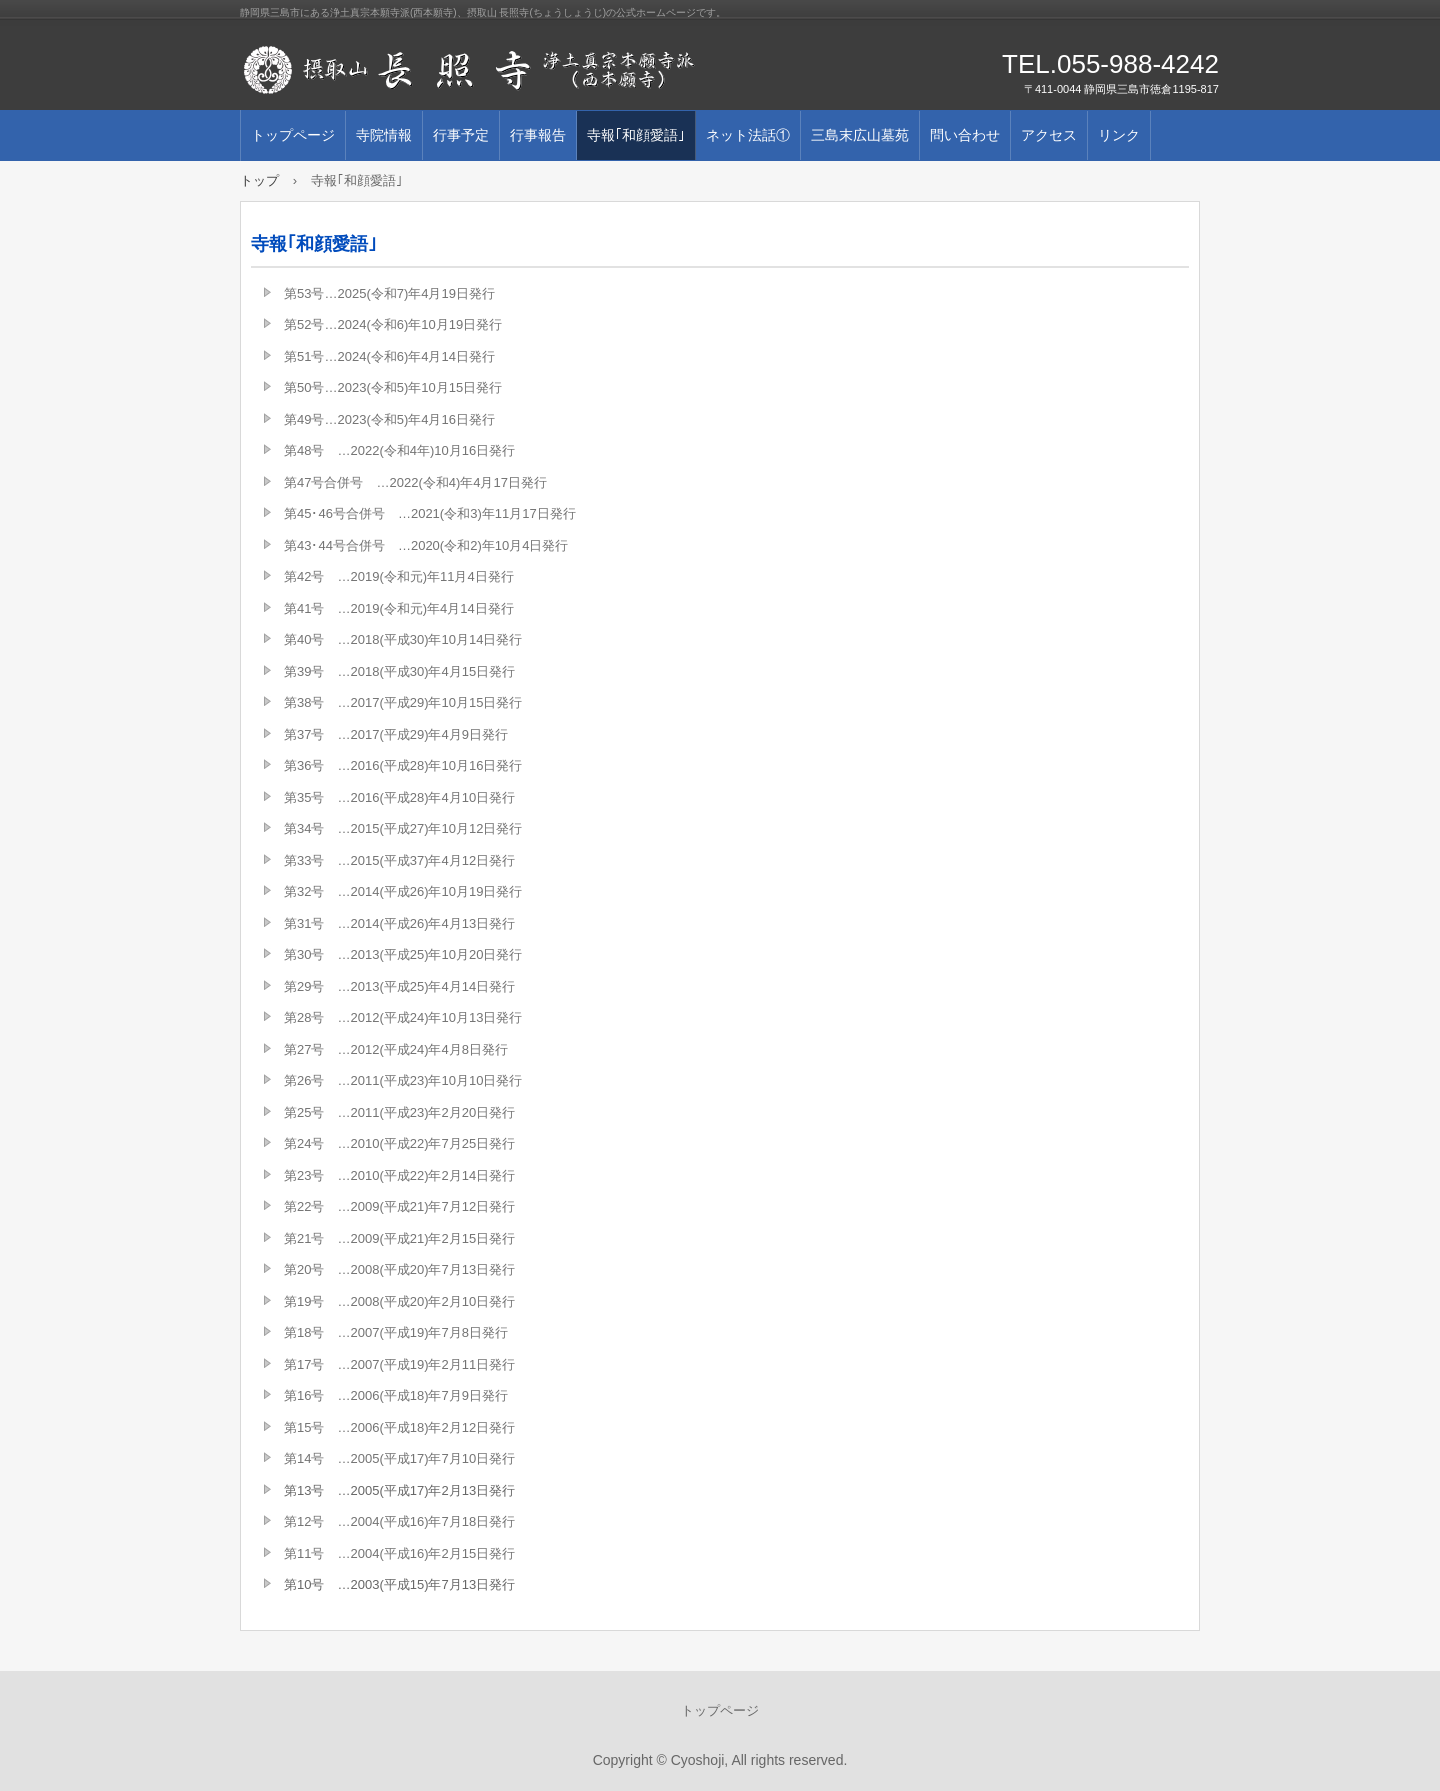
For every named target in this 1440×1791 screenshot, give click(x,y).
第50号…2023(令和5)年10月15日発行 (393, 387)
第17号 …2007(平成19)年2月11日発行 (399, 1364)
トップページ (293, 135)
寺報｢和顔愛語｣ (636, 135)
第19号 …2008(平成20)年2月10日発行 (399, 1301)
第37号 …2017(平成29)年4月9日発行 (396, 734)
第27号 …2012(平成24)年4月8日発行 (396, 1049)
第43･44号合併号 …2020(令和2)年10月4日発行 (426, 545)
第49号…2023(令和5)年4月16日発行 (389, 419)
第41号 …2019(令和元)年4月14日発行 (399, 608)
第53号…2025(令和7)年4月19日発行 (389, 293)
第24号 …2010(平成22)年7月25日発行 (399, 1143)
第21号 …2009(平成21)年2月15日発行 (399, 1238)
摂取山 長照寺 (470, 70)
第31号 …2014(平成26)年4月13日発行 (399, 923)
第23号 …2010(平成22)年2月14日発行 (399, 1175)
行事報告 (538, 135)
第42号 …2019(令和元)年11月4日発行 (399, 576)
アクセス (1049, 135)
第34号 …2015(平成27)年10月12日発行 (403, 828)
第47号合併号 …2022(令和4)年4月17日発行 (415, 482)
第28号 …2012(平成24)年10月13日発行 (403, 1017)
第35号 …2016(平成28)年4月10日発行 (399, 797)
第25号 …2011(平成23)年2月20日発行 (399, 1112)
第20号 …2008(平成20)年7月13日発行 (399, 1269)
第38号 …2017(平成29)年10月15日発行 (403, 702)
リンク (1119, 135)
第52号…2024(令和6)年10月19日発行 (393, 324)
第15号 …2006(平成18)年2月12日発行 (399, 1427)
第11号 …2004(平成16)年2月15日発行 (399, 1553)
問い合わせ (965, 135)
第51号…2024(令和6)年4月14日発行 (389, 356)
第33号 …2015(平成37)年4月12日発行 (399, 860)
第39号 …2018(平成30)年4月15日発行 (399, 671)
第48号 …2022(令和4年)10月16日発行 (399, 450)
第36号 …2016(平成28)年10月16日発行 (403, 765)
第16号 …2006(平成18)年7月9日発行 (396, 1395)
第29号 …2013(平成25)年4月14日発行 (399, 986)
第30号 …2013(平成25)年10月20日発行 (403, 954)
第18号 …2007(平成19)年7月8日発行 (396, 1332)
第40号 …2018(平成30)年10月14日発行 (403, 639)
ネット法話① (748, 135)
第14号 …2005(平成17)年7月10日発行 (399, 1458)
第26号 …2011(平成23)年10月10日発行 (403, 1080)
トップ (259, 180)
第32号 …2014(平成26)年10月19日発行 (403, 891)
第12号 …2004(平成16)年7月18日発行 (399, 1521)
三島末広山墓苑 (860, 135)
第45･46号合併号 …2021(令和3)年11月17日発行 (430, 513)
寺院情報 (384, 135)
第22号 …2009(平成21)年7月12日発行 (399, 1206)
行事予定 (461, 135)
